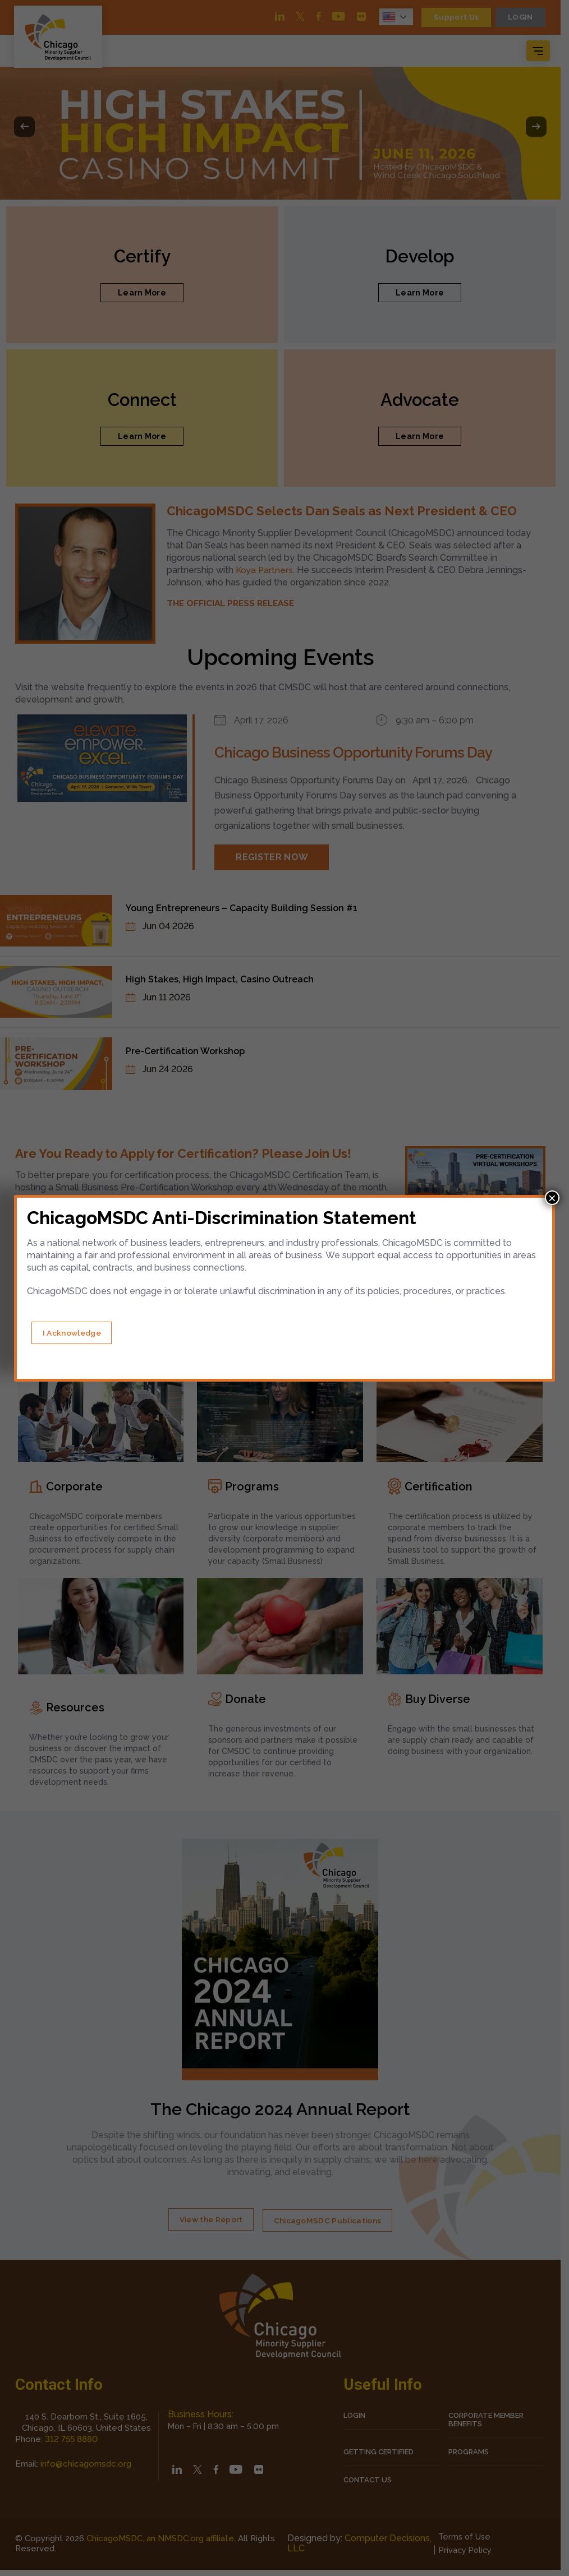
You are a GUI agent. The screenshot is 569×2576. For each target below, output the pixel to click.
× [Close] (552, 1197)
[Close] (76, 1333)
